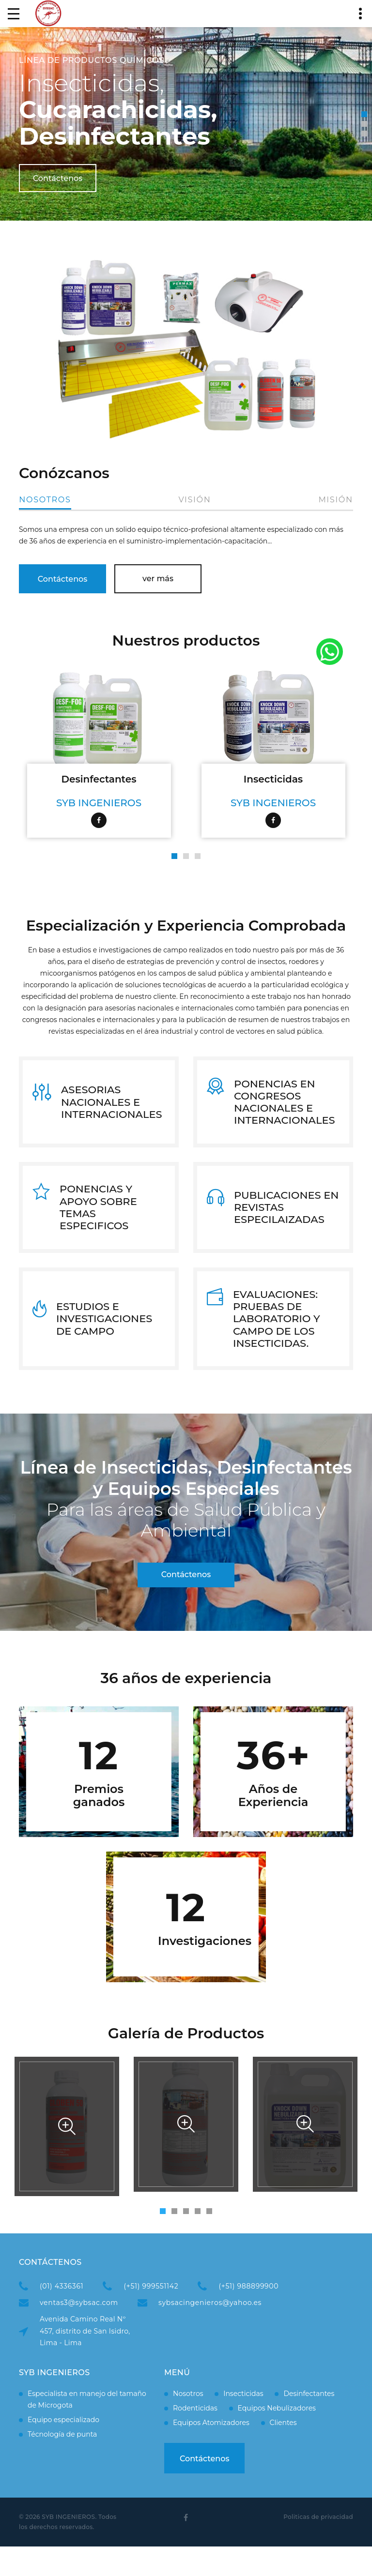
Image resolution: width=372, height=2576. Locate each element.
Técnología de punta (62, 2463)
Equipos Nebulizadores (277, 2437)
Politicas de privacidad (318, 2546)
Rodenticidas (195, 2437)
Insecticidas (273, 777)
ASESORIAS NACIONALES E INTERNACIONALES (111, 1105)
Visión (195, 500)
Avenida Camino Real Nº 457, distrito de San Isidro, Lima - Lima (85, 2360)
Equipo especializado (63, 2448)
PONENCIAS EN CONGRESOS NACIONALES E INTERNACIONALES (284, 1105)
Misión (336, 500)
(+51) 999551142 (151, 2315)
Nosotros (44, 500)
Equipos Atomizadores (211, 2451)
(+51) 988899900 (248, 2315)
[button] (364, 114)
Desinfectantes (99, 777)
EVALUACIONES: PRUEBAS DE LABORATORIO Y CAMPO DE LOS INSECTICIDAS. (276, 1342)
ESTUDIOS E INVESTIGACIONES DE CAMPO (104, 1343)
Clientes (283, 2451)
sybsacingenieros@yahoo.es (210, 2332)
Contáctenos (57, 178)
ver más (157, 577)
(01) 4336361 (61, 2315)
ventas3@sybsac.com (79, 2332)
